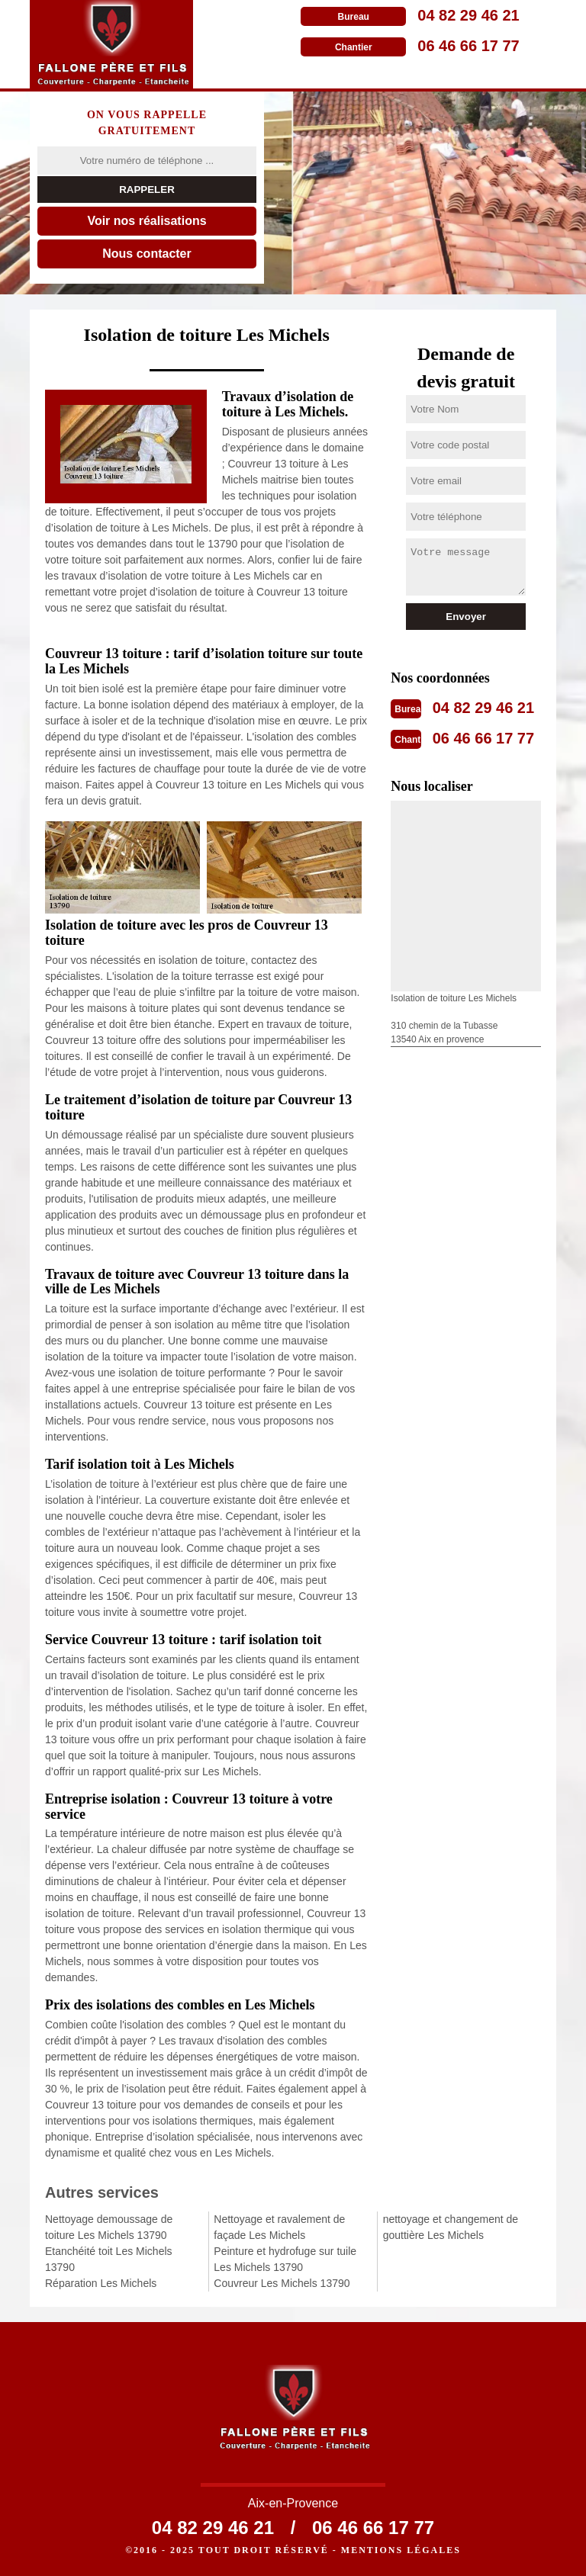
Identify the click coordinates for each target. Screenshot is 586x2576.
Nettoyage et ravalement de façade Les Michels (279, 2227)
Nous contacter (146, 253)
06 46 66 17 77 (468, 45)
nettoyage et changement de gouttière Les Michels (450, 2227)
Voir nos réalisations (146, 220)
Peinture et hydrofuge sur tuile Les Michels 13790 (285, 2259)
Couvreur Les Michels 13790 (281, 2283)
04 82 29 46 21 (468, 15)
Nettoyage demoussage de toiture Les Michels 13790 (108, 2227)
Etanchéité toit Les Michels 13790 (108, 2259)
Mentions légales (401, 2550)
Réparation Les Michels (100, 2283)
